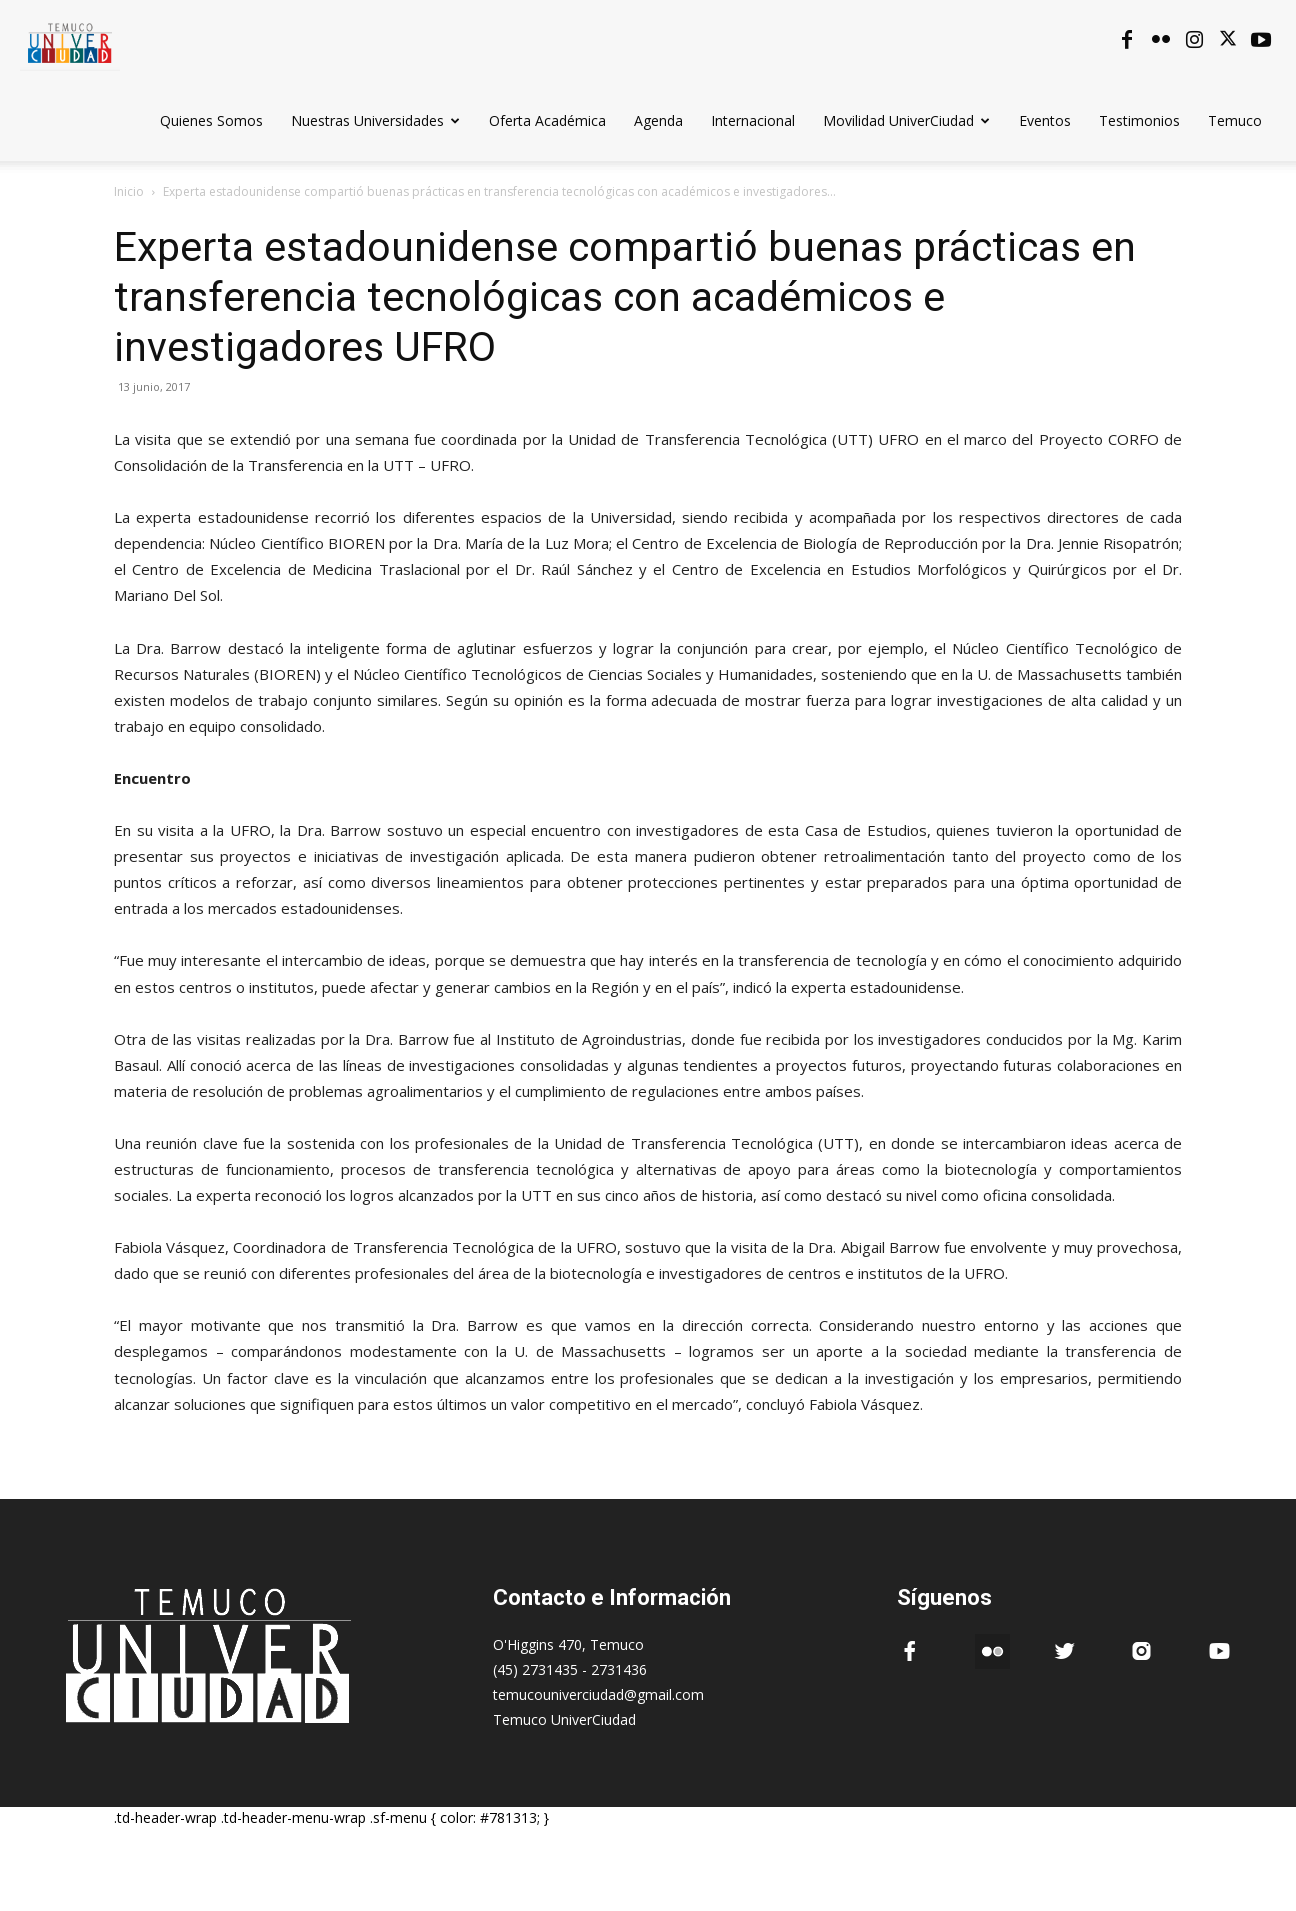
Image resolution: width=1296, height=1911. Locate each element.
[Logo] (70, 39)
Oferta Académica (547, 120)
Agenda (658, 120)
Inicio (129, 191)
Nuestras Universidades (375, 120)
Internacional (753, 120)
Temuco (1235, 120)
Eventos (1045, 120)
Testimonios (1139, 120)
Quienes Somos (211, 120)
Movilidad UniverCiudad (906, 120)
